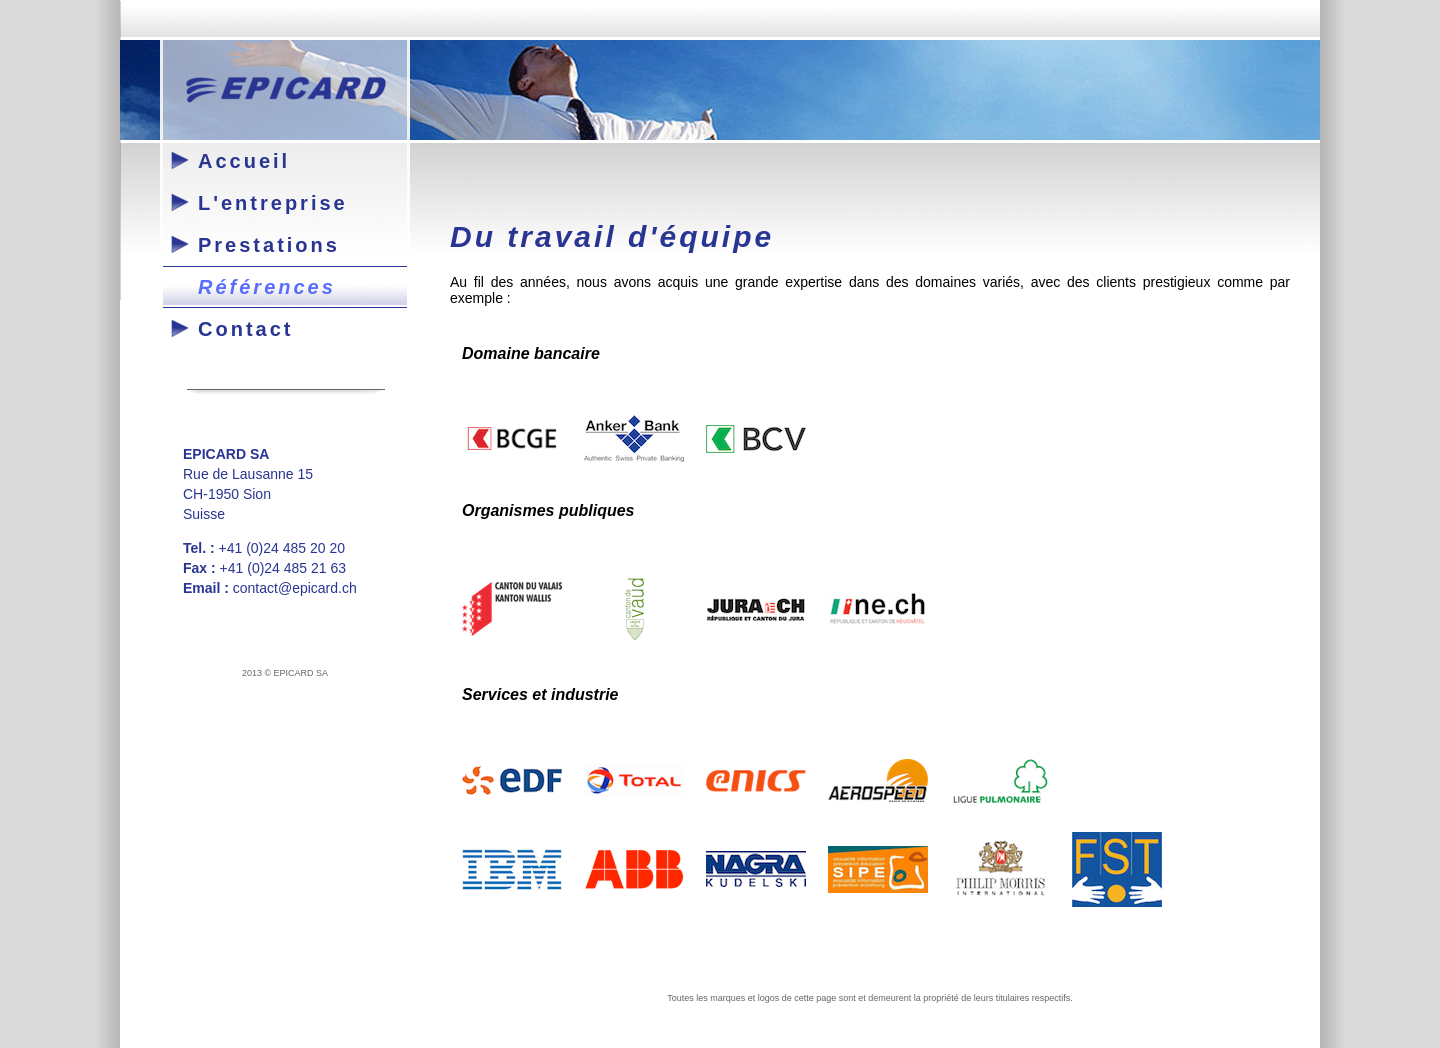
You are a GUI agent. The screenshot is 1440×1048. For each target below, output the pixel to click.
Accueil (244, 161)
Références (267, 287)
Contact (245, 329)
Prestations (269, 245)
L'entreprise (273, 203)
